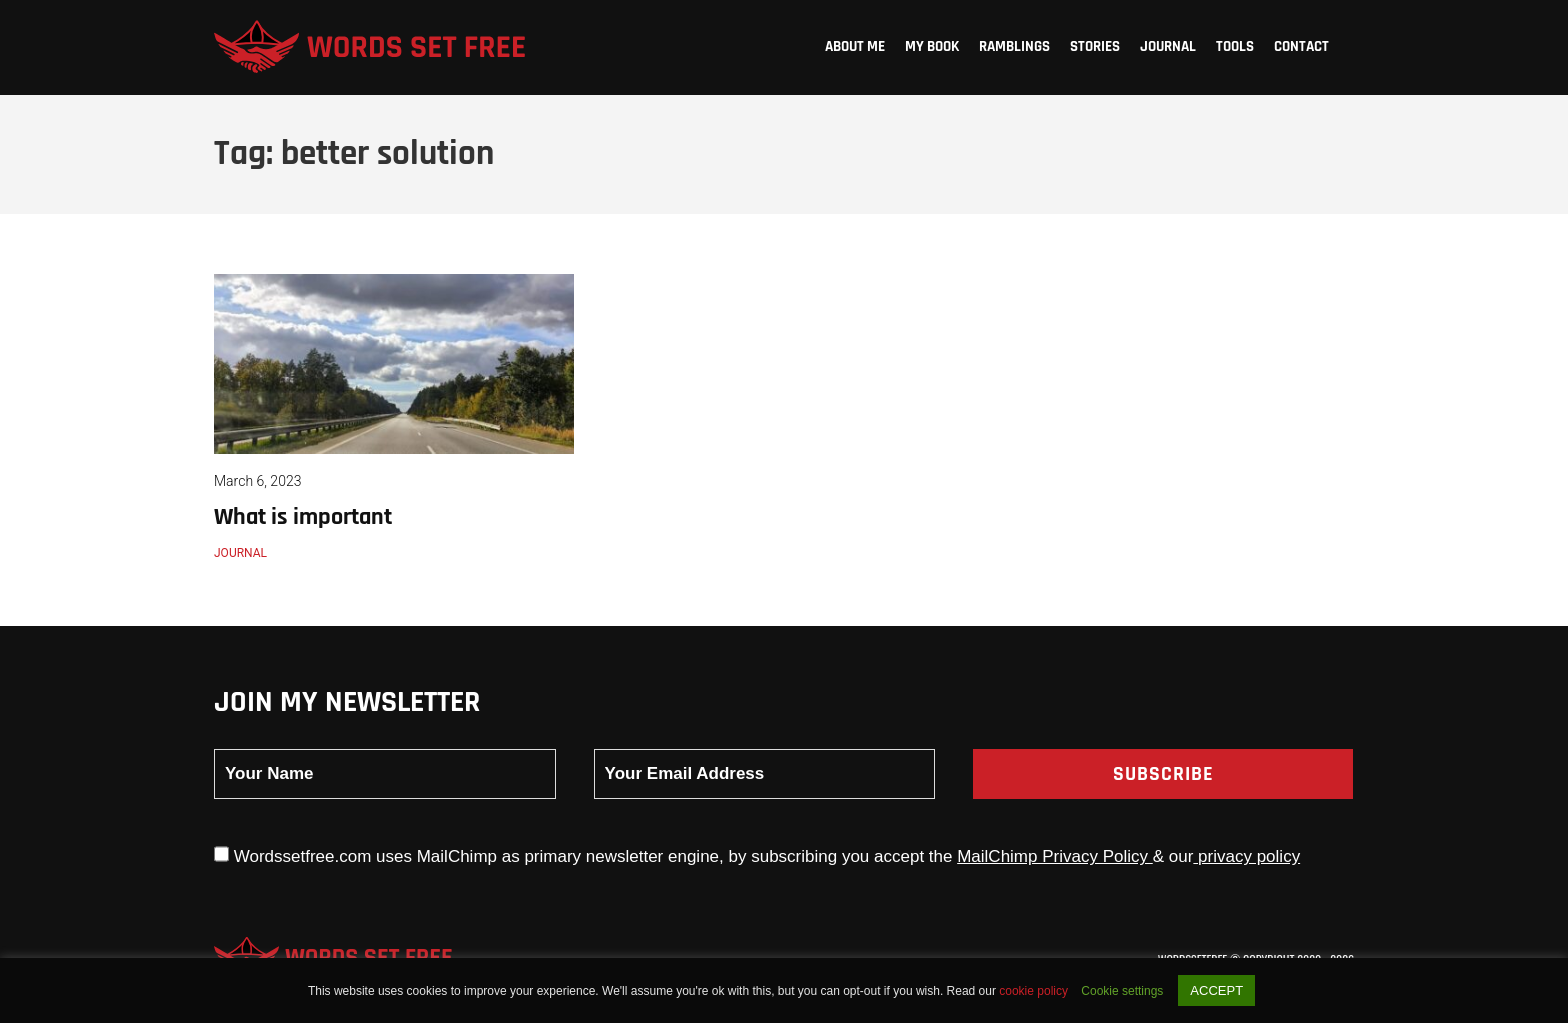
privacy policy (1246, 856)
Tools (1235, 46)
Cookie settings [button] (1122, 991)
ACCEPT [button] (1216, 990)
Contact (1301, 46)
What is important (303, 517)
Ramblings (1014, 46)
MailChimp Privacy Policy (1055, 856)
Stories (1095, 46)
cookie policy (1035, 991)
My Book (932, 46)
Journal (1168, 46)
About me (855, 46)
